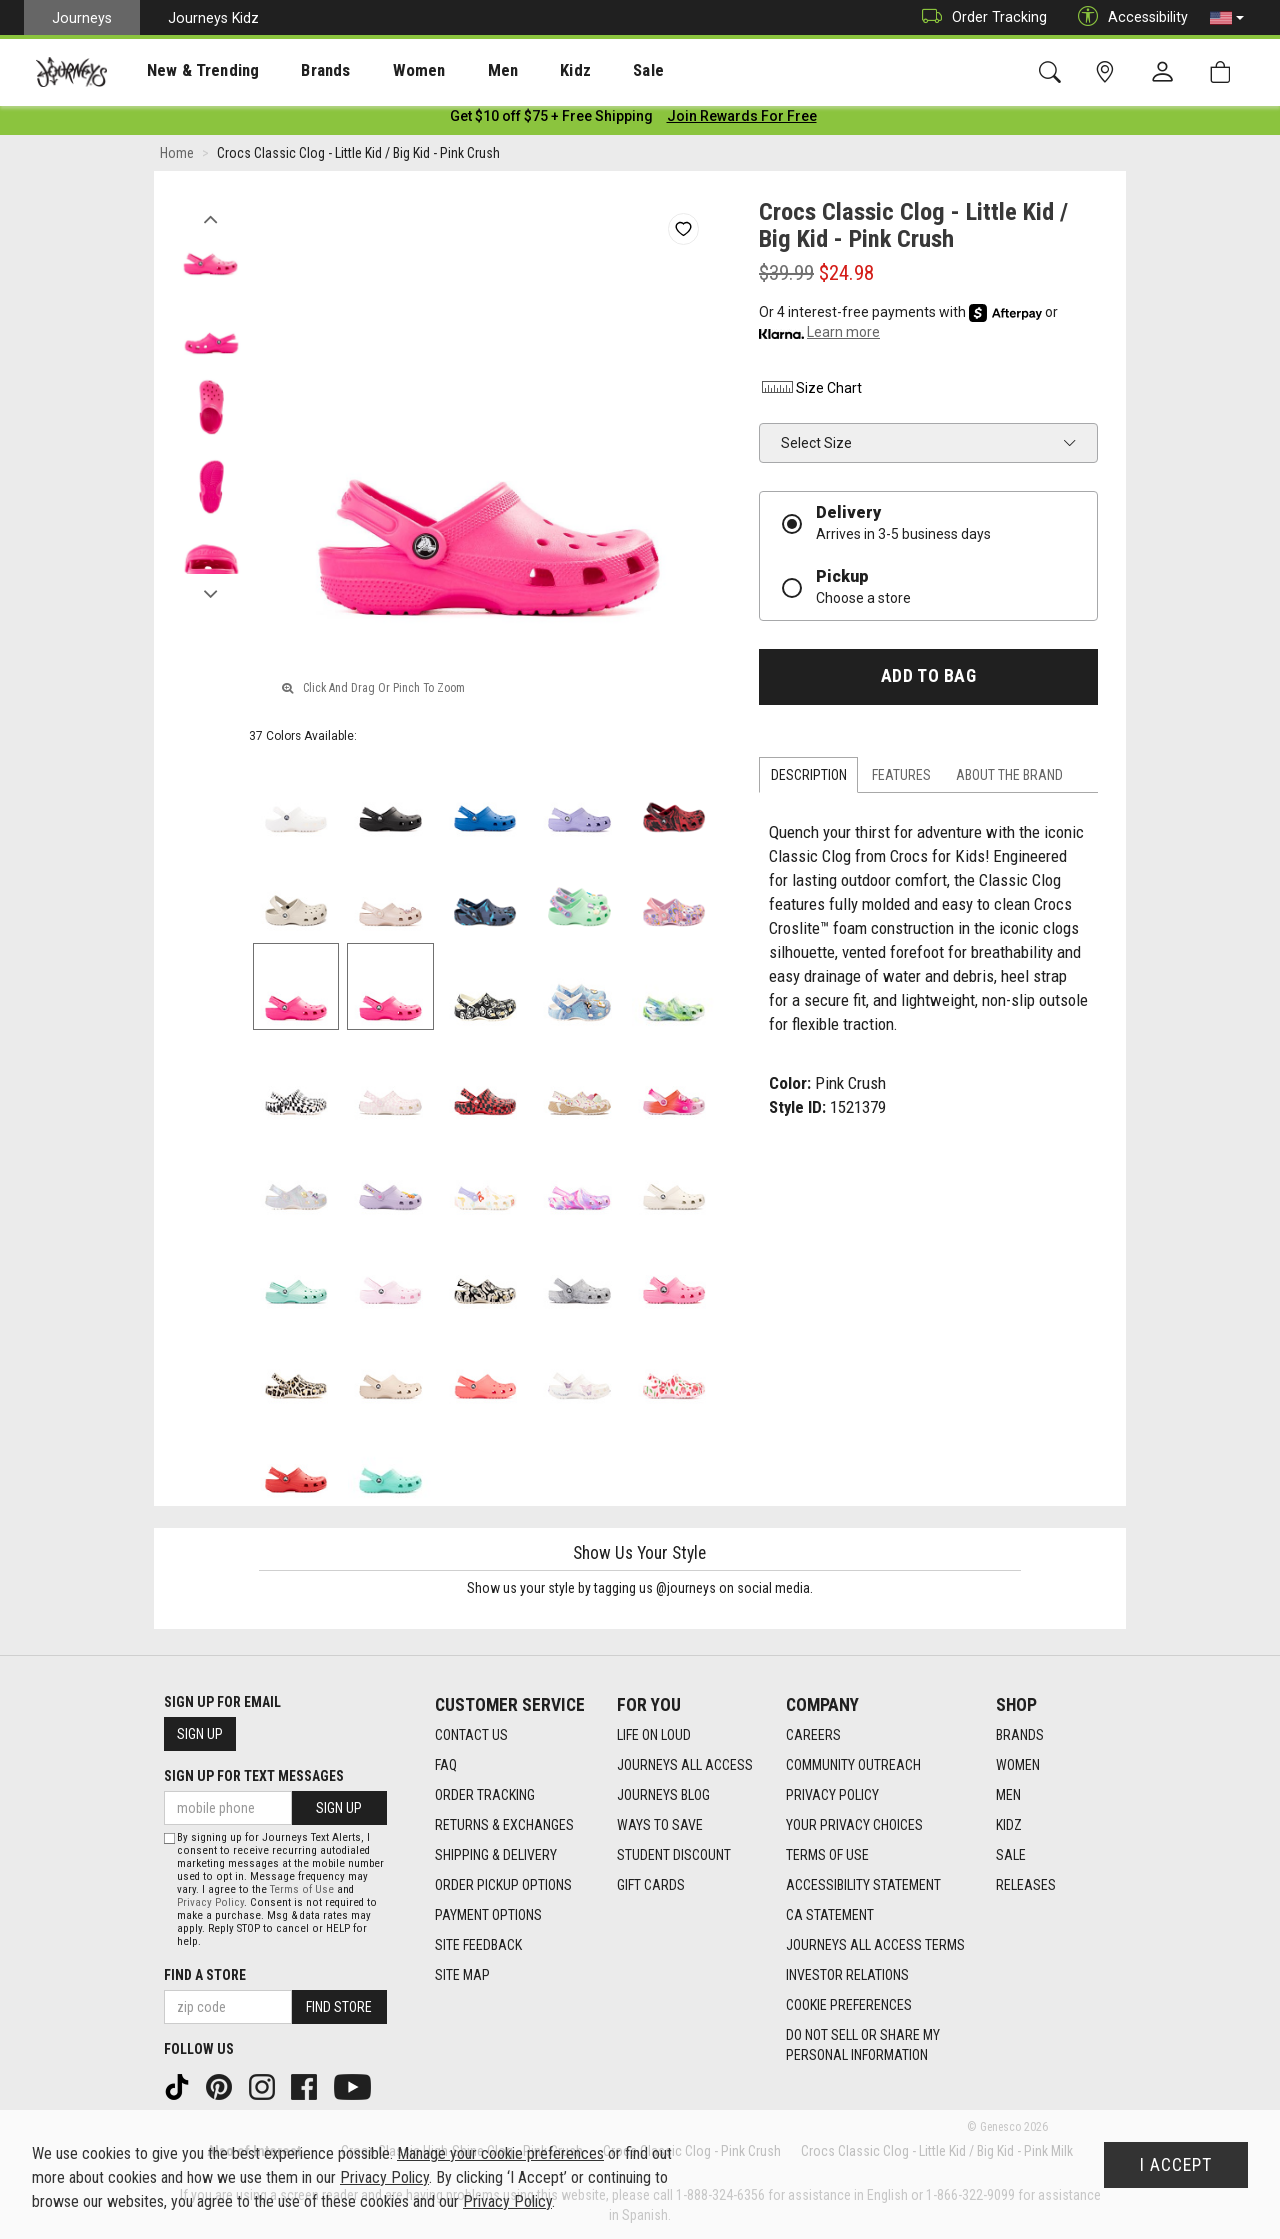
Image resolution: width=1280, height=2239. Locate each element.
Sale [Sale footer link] (1011, 1855)
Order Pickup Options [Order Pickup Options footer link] (503, 1885)
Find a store (205, 1975)
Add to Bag (928, 680)
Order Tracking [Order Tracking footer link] (485, 1795)
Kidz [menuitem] (514, 71)
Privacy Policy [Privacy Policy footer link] (832, 1795)
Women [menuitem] (377, 71)
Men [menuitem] (450, 71)
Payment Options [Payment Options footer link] (488, 1915)
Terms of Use (302, 1889)
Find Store (339, 2007)
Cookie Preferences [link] (849, 2005)
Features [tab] (901, 779)
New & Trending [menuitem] (184, 71)
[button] (1227, 18)
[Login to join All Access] (551, 120)
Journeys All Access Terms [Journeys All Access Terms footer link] (875, 1945)
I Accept (1176, 2165)
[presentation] (185, 70)
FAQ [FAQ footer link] (446, 1765)
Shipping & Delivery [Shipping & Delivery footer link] (496, 1855)
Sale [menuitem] (578, 71)
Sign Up (200, 1734)
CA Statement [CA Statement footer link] (830, 1915)
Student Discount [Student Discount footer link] (674, 1855)
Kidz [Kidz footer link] (1009, 1825)
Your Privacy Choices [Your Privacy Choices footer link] (854, 1825)
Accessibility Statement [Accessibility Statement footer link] (863, 1885)
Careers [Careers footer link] (813, 1735)
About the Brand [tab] (1009, 779)
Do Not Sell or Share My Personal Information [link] (863, 2045)
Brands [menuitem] (294, 71)
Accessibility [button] (1128, 17)
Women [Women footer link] (1018, 1765)
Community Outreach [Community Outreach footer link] (853, 1765)
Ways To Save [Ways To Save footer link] (660, 1825)
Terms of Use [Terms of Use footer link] (827, 1855)
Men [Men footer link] (1008, 1795)
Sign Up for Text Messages (254, 1776)
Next (210, 593)
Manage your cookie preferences (500, 2153)
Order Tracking (979, 17)
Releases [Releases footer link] (1026, 1885)
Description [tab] (809, 779)
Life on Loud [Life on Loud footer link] (654, 1735)
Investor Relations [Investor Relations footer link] (847, 1975)
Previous (210, 218)
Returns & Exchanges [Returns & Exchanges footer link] (504, 1825)
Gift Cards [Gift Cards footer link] (651, 1885)
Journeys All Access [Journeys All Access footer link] (685, 1765)
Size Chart (810, 392)
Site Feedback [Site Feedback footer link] (478, 1945)
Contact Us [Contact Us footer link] (471, 1735)
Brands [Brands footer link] (1020, 1735)
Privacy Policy (210, 1902)
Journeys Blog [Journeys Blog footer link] (663, 1795)
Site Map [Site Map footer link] (462, 1975)
